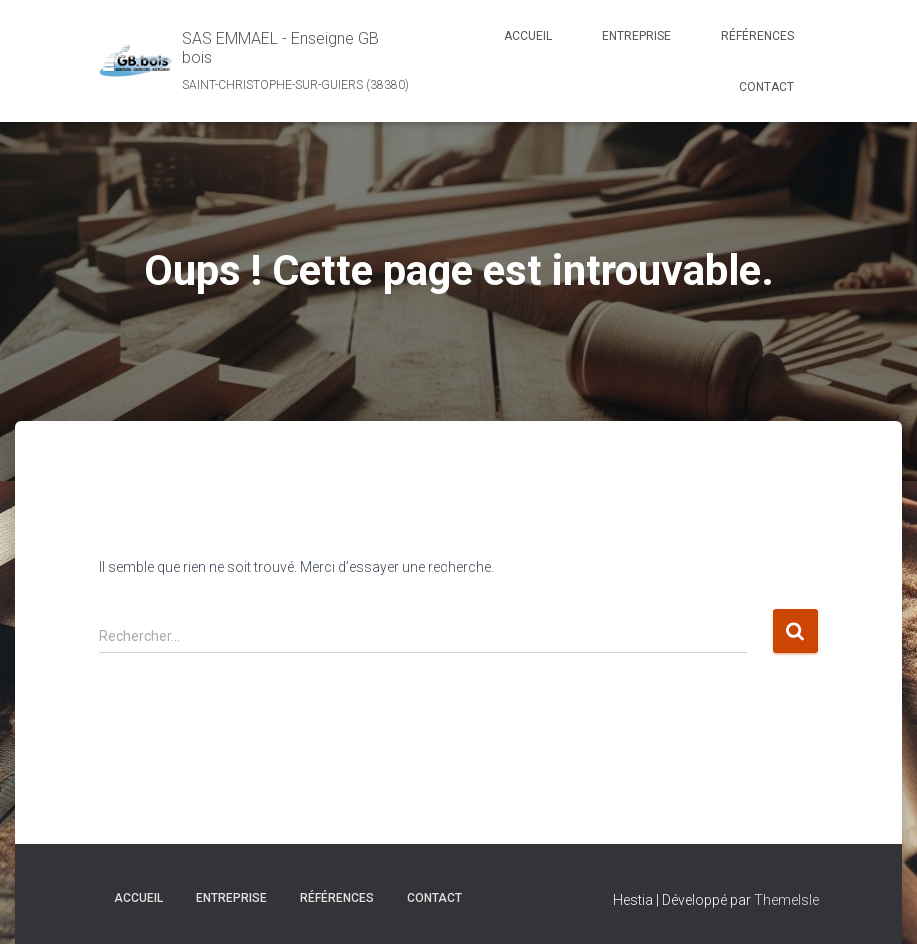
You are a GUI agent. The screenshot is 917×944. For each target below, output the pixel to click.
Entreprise (636, 36)
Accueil (528, 36)
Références (757, 36)
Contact (766, 87)
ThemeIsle (786, 900)
